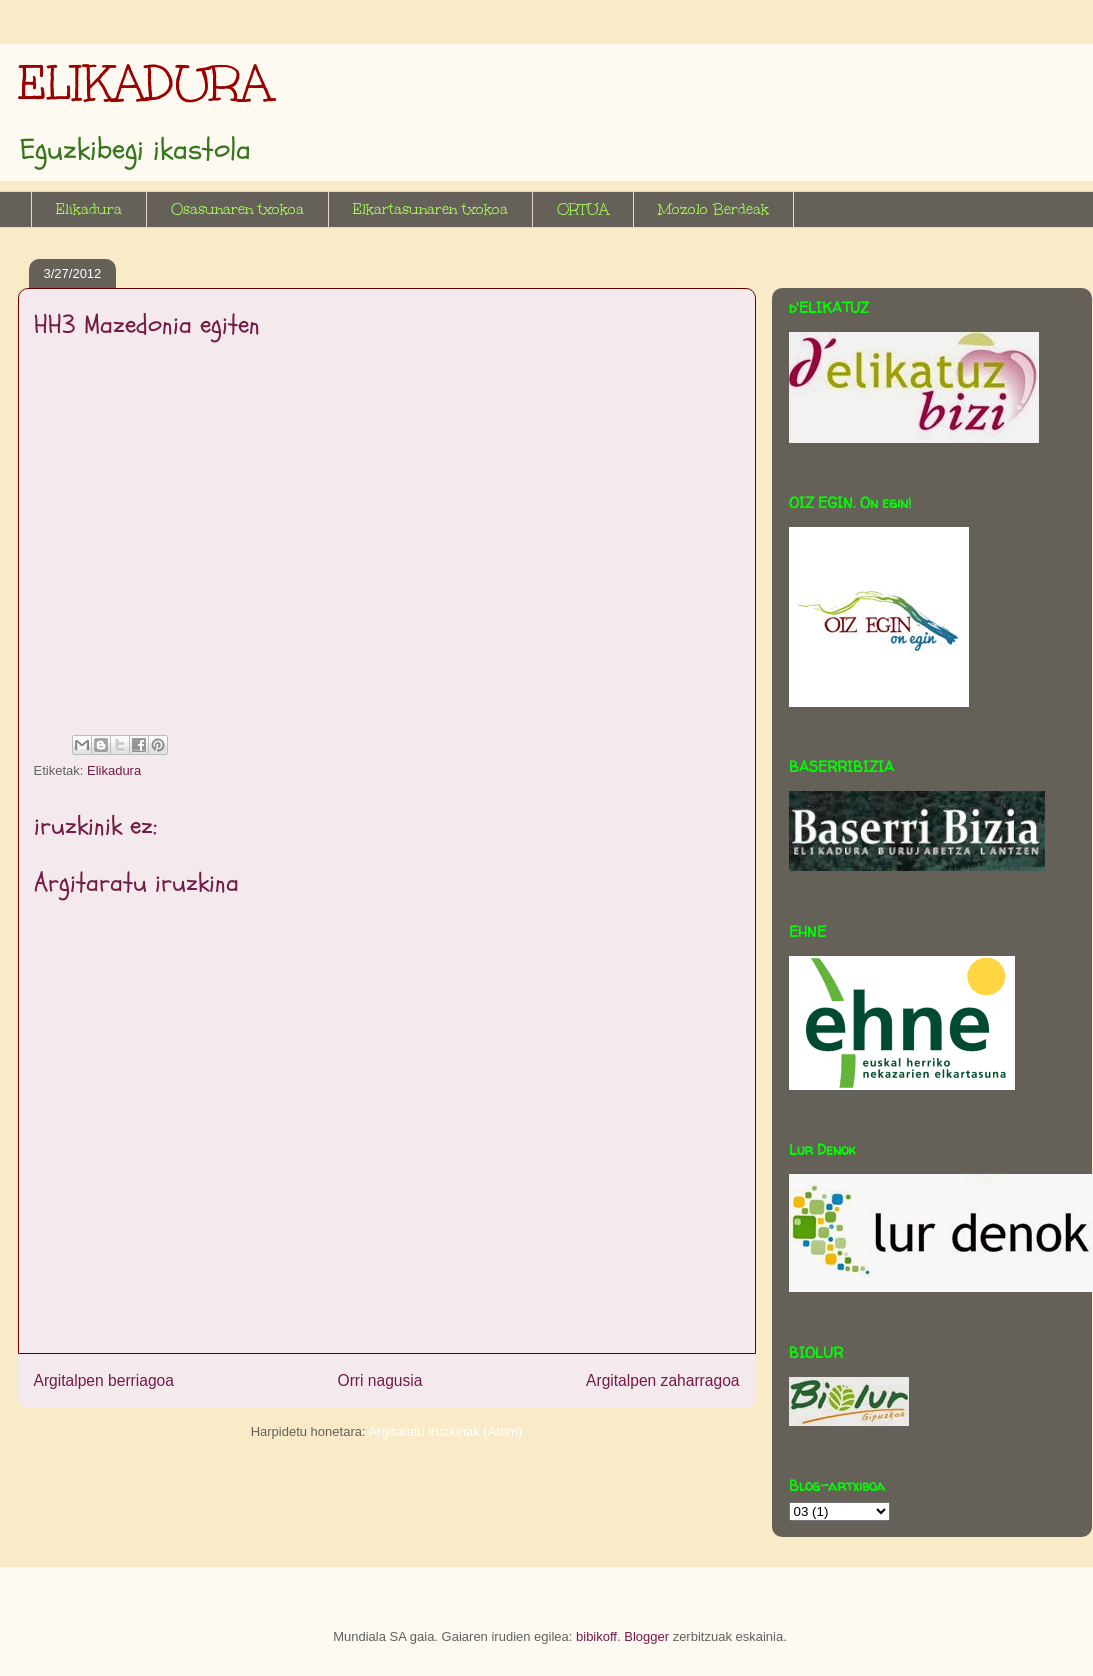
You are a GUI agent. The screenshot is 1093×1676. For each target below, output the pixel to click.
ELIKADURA (145, 83)
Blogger (646, 1636)
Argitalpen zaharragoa (662, 1380)
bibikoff (596, 1636)
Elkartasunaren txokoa (430, 209)
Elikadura (89, 209)
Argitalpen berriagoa (104, 1380)
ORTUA (583, 209)
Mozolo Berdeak (713, 209)
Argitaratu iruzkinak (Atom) (445, 1431)
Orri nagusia (380, 1380)
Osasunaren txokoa (237, 209)
